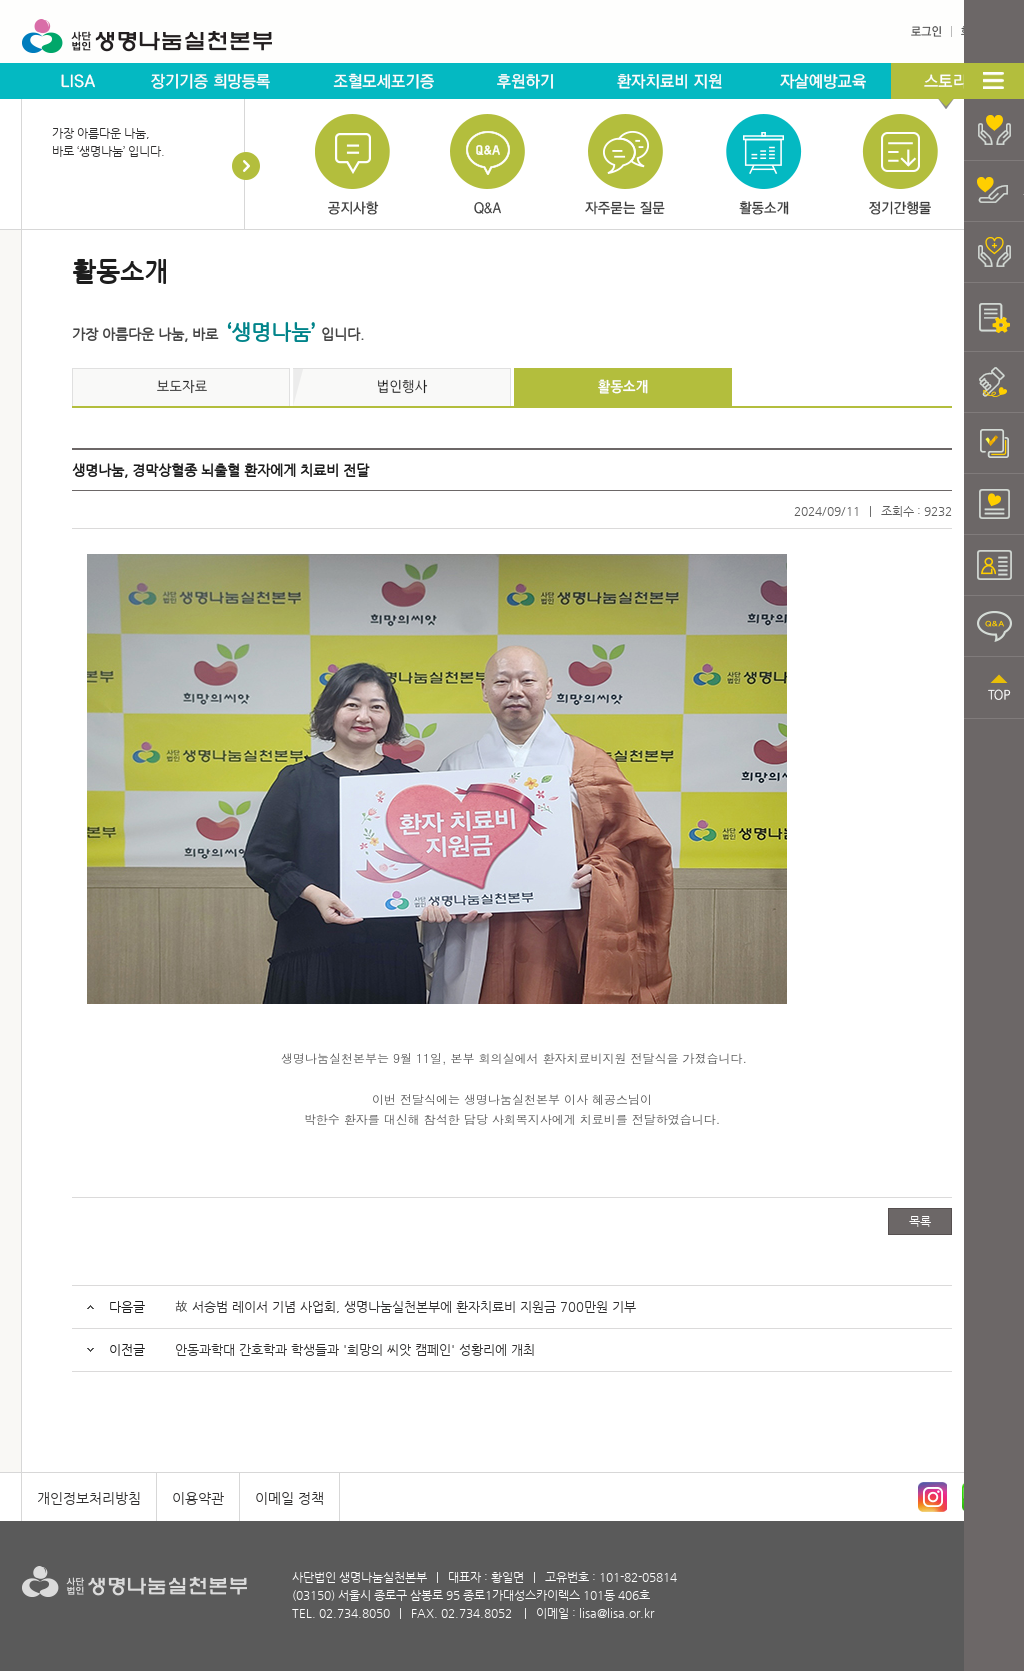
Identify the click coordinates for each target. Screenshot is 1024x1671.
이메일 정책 (289, 1498)
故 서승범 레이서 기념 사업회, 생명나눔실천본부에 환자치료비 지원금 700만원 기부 (405, 1306)
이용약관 (198, 1498)
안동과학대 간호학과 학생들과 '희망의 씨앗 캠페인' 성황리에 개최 (355, 1349)
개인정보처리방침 (89, 1498)
